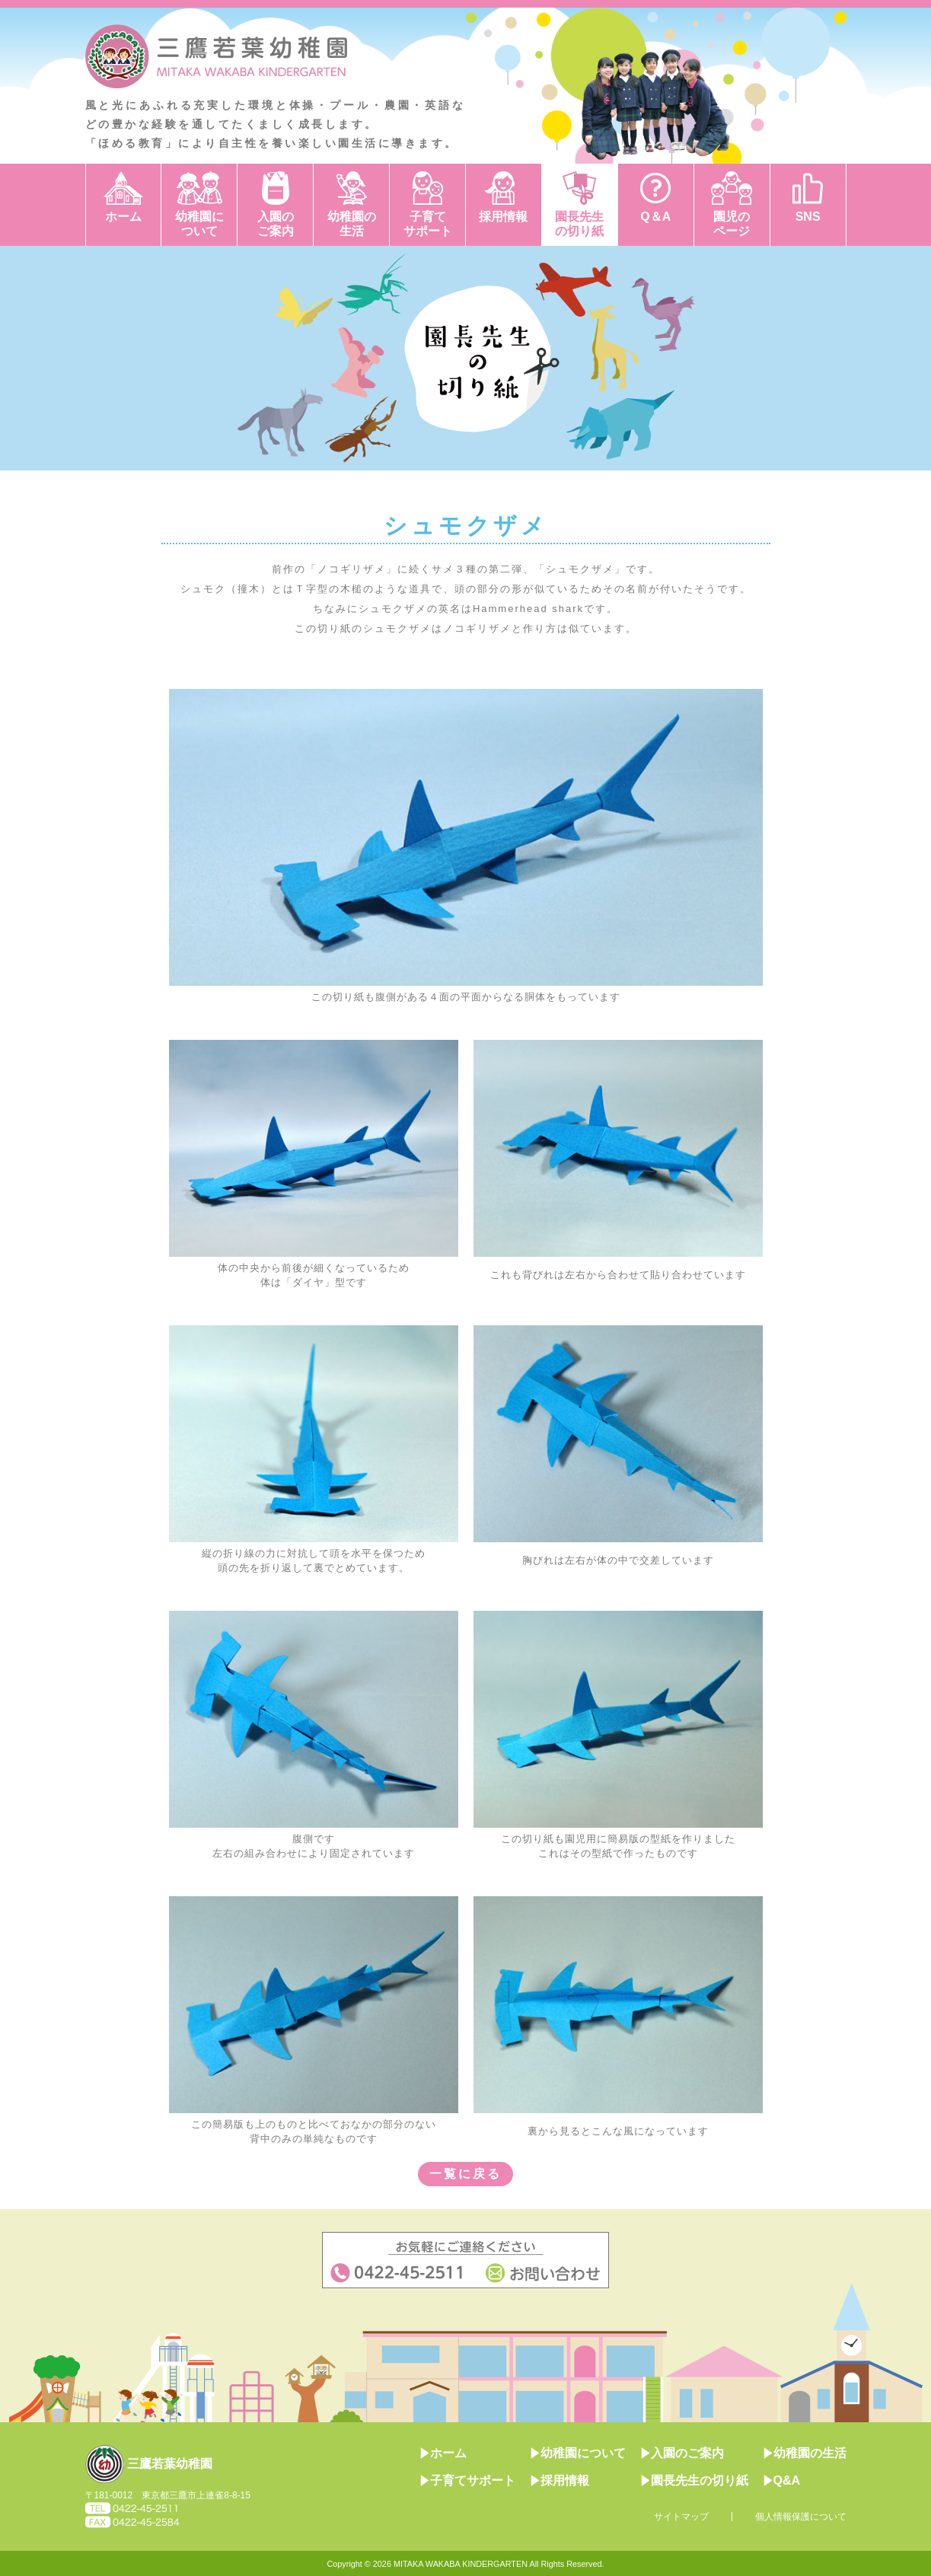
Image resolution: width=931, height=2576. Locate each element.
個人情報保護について (801, 2516)
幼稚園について (199, 224)
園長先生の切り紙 (579, 224)
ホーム (123, 216)
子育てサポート (427, 224)
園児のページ (731, 224)
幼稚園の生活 (351, 224)
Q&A (782, 2480)
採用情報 (503, 216)
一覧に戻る (465, 2173)
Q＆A (655, 216)
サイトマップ (681, 2516)
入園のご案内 (275, 224)
